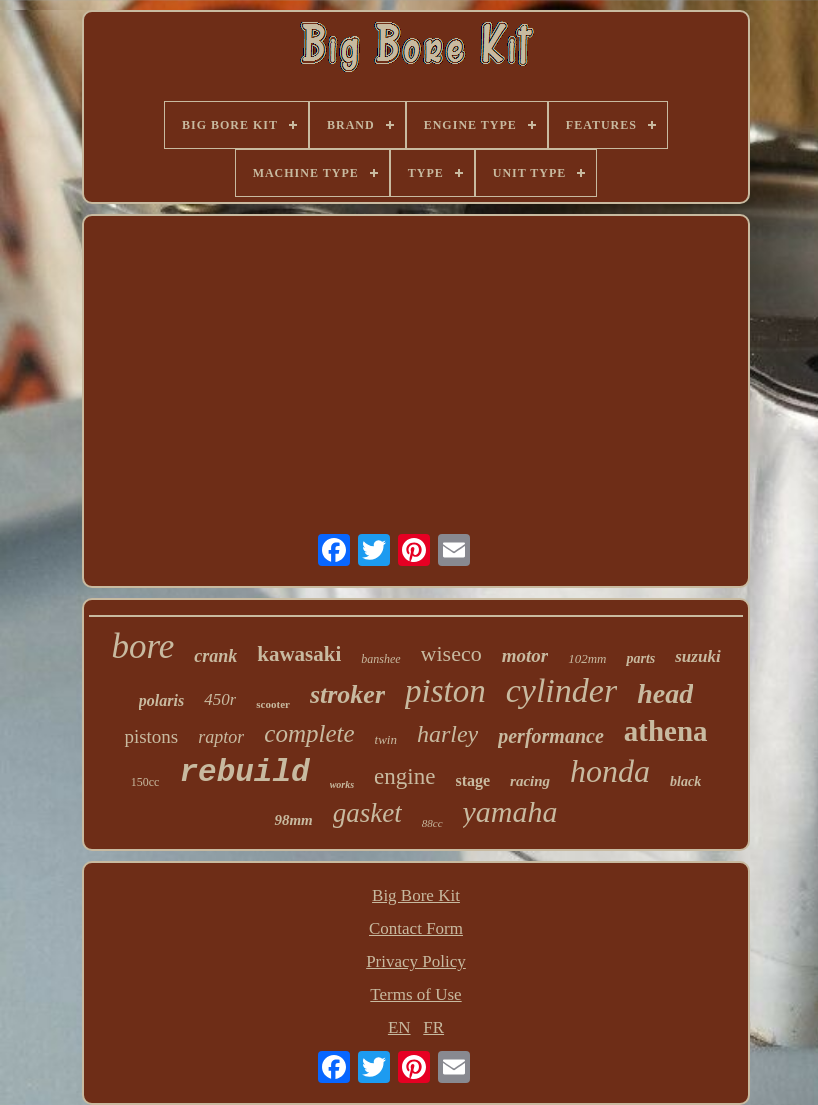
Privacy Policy (416, 961)
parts (640, 658)
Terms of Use (415, 994)
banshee (380, 659)
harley (447, 734)
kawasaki (299, 654)
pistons (151, 736)
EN (399, 1027)
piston (445, 691)
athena (666, 731)
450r (220, 699)
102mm (587, 658)
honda (610, 771)
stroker (347, 694)
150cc (145, 782)
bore (142, 646)
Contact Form (416, 928)
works (342, 784)
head (665, 693)
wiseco (451, 653)
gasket (367, 813)
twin (386, 739)
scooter (273, 704)
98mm (293, 820)
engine (404, 776)
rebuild (244, 772)
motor (525, 655)
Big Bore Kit (416, 895)
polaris (161, 700)
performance (551, 736)
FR (433, 1027)
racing (530, 781)
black (685, 781)
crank (215, 656)
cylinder (561, 690)
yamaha (510, 811)
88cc (432, 823)
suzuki (697, 656)
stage (472, 780)
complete (309, 733)
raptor (221, 737)
